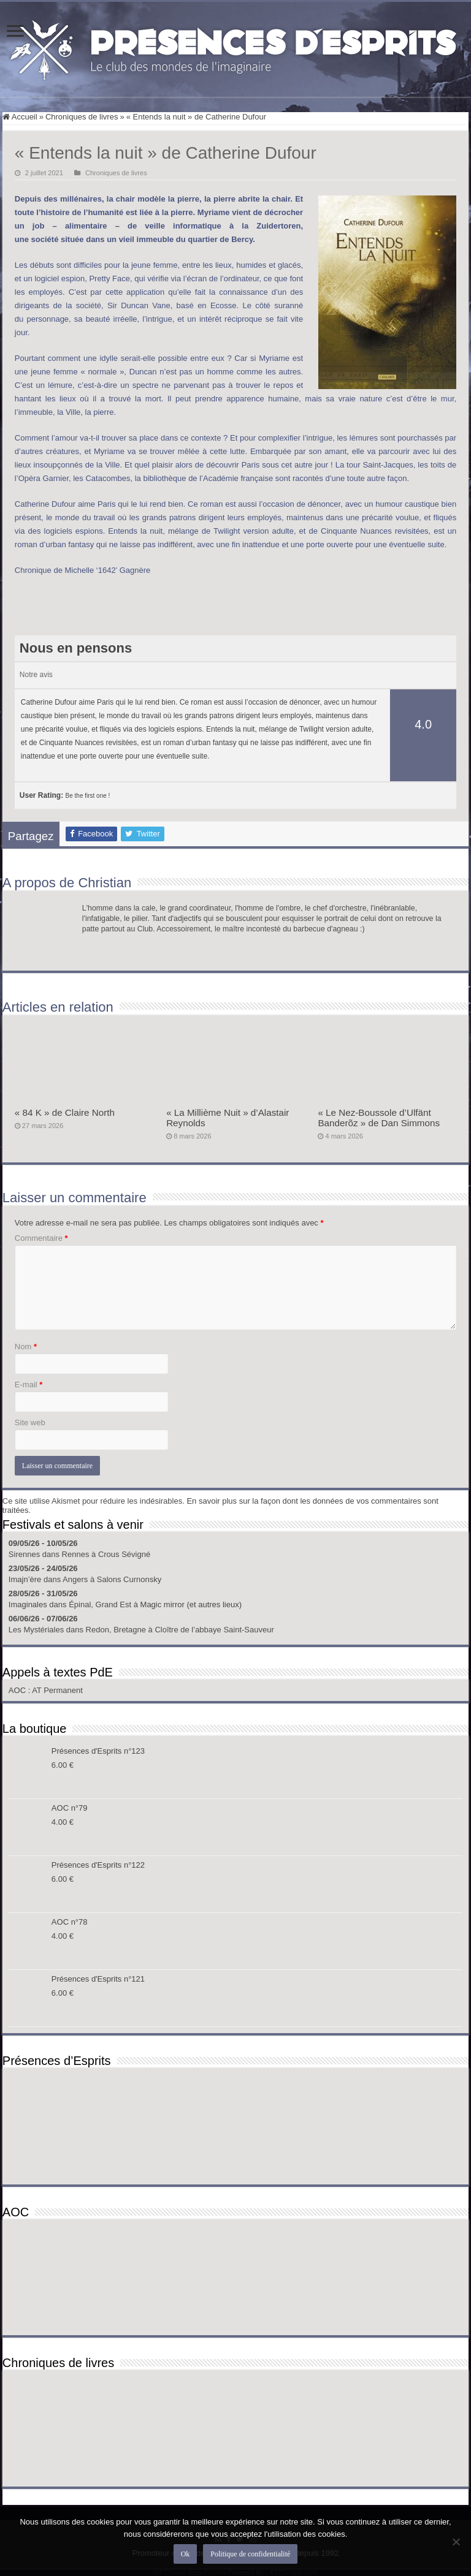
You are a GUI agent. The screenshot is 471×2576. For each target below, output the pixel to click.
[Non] (456, 2542)
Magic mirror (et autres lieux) (191, 1604)
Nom (26, 1346)
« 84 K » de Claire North (65, 1112)
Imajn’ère (25, 1579)
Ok (185, 2554)
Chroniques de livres (81, 116)
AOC (18, 1690)
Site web (30, 1422)
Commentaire (41, 1238)
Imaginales (28, 1604)
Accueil (19, 116)
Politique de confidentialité (250, 2554)
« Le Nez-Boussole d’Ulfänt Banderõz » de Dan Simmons (379, 1117)
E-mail (29, 1384)
